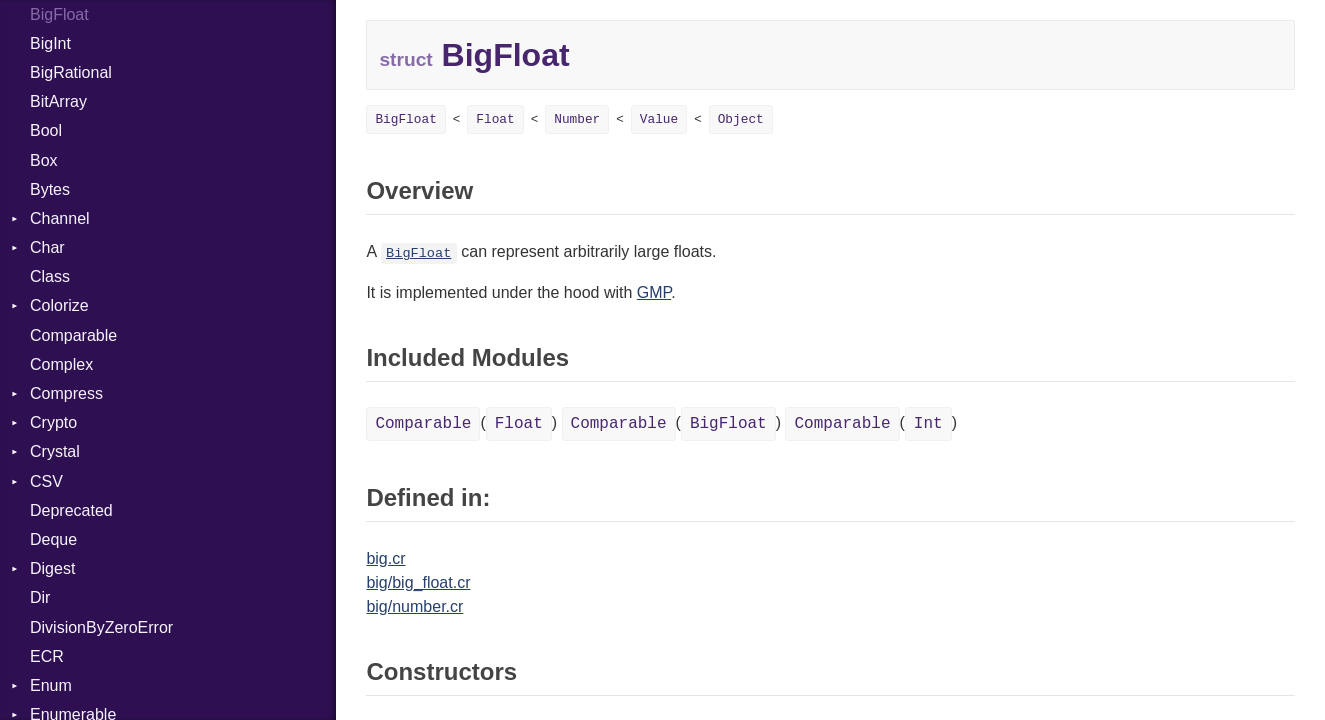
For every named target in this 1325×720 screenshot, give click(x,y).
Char (47, 247)
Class (50, 276)
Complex (61, 364)
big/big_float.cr (418, 582)
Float (495, 119)
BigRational (71, 72)
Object (741, 119)
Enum (51, 685)
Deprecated (71, 510)
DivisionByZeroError (101, 627)
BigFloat (405, 119)
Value (659, 119)
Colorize (59, 305)
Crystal (55, 451)
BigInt (50, 43)
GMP (654, 292)
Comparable (73, 335)
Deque (53, 539)
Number (577, 119)
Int (928, 424)
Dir (40, 597)
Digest (52, 568)
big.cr (385, 558)
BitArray (58, 101)
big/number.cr (414, 606)
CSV (46, 481)
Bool (46, 130)
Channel (60, 218)
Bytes (50, 189)
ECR (47, 656)
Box (44, 160)
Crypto (53, 422)
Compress (66, 393)
